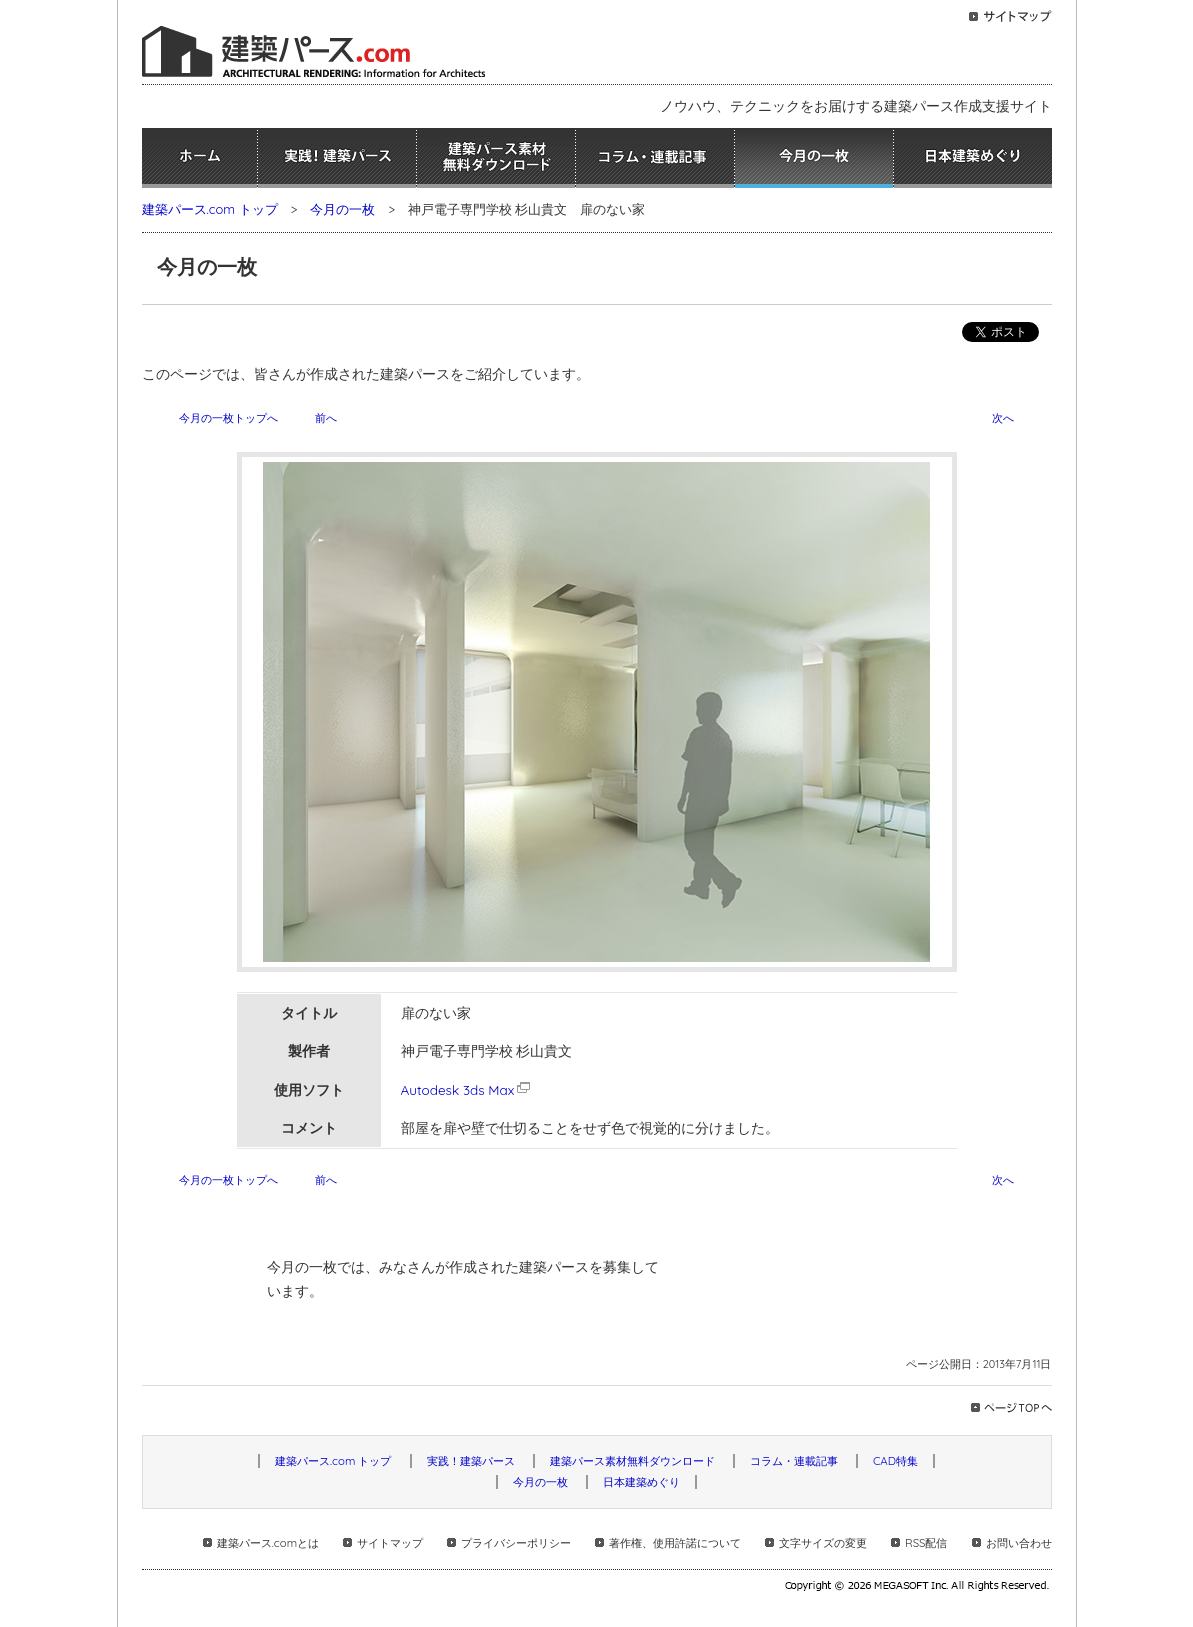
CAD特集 (895, 1461)
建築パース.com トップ (210, 209)
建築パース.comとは (268, 1543)
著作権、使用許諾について (675, 1543)
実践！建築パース (337, 158)
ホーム (199, 158)
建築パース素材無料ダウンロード (496, 158)
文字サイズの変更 (823, 1543)
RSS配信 (926, 1543)
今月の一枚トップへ (228, 418)
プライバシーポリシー (516, 1543)
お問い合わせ (1019, 1543)
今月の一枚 (814, 158)
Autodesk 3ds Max (467, 1089)
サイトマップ (390, 1543)
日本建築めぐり (973, 158)
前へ (326, 418)
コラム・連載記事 (655, 158)
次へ (1003, 418)
